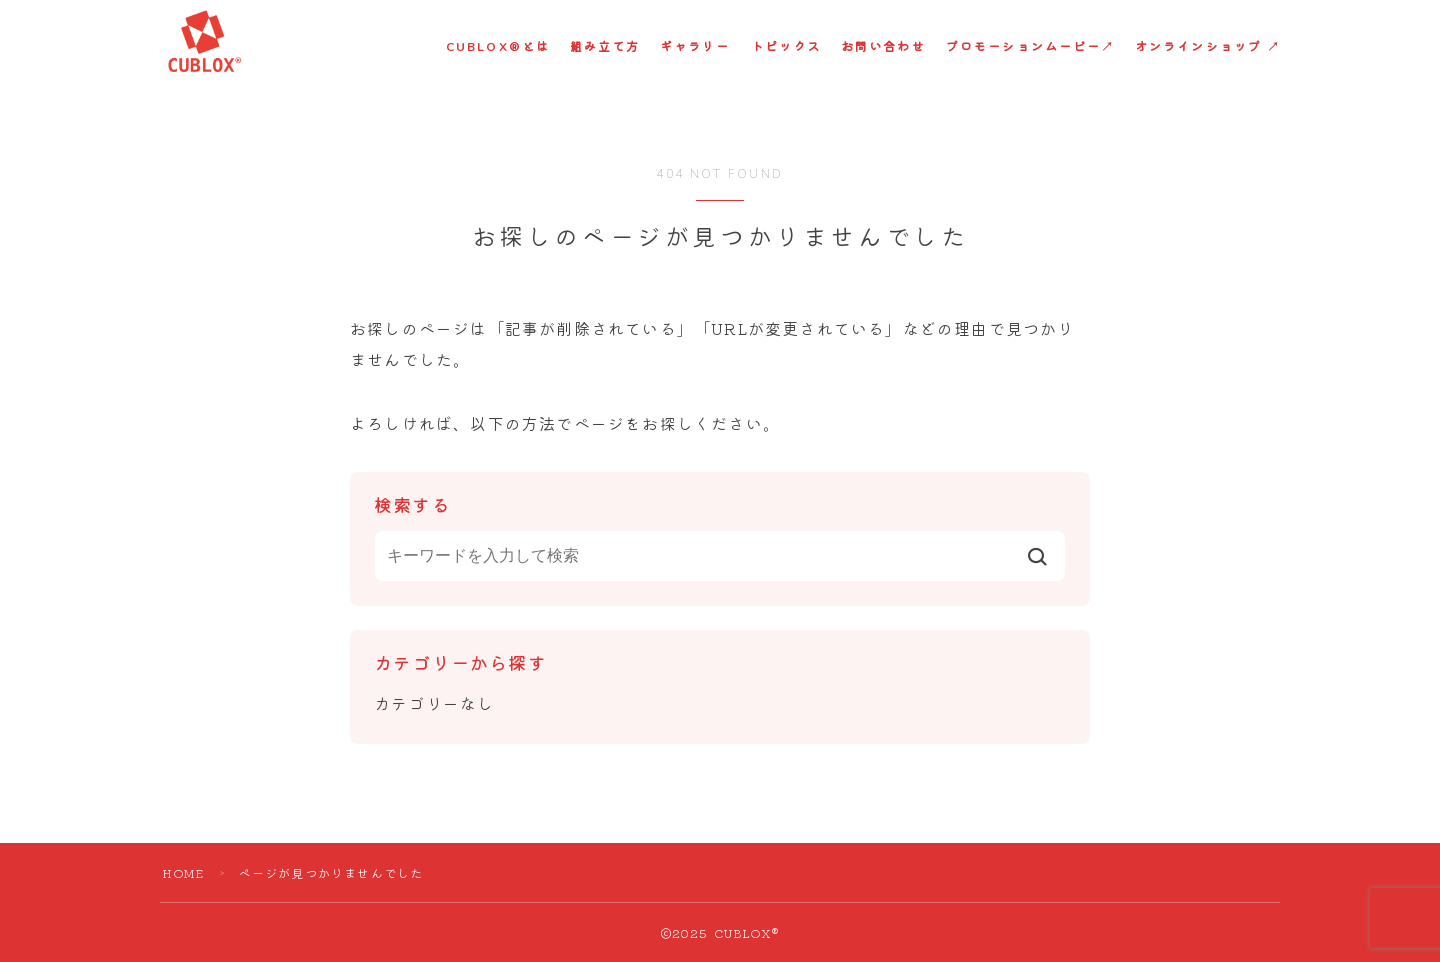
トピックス (786, 47)
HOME (184, 872)
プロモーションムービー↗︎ (1030, 47)
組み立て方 (605, 47)
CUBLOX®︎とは (498, 47)
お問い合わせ (883, 47)
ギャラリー (695, 47)
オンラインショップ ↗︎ (1208, 47)
